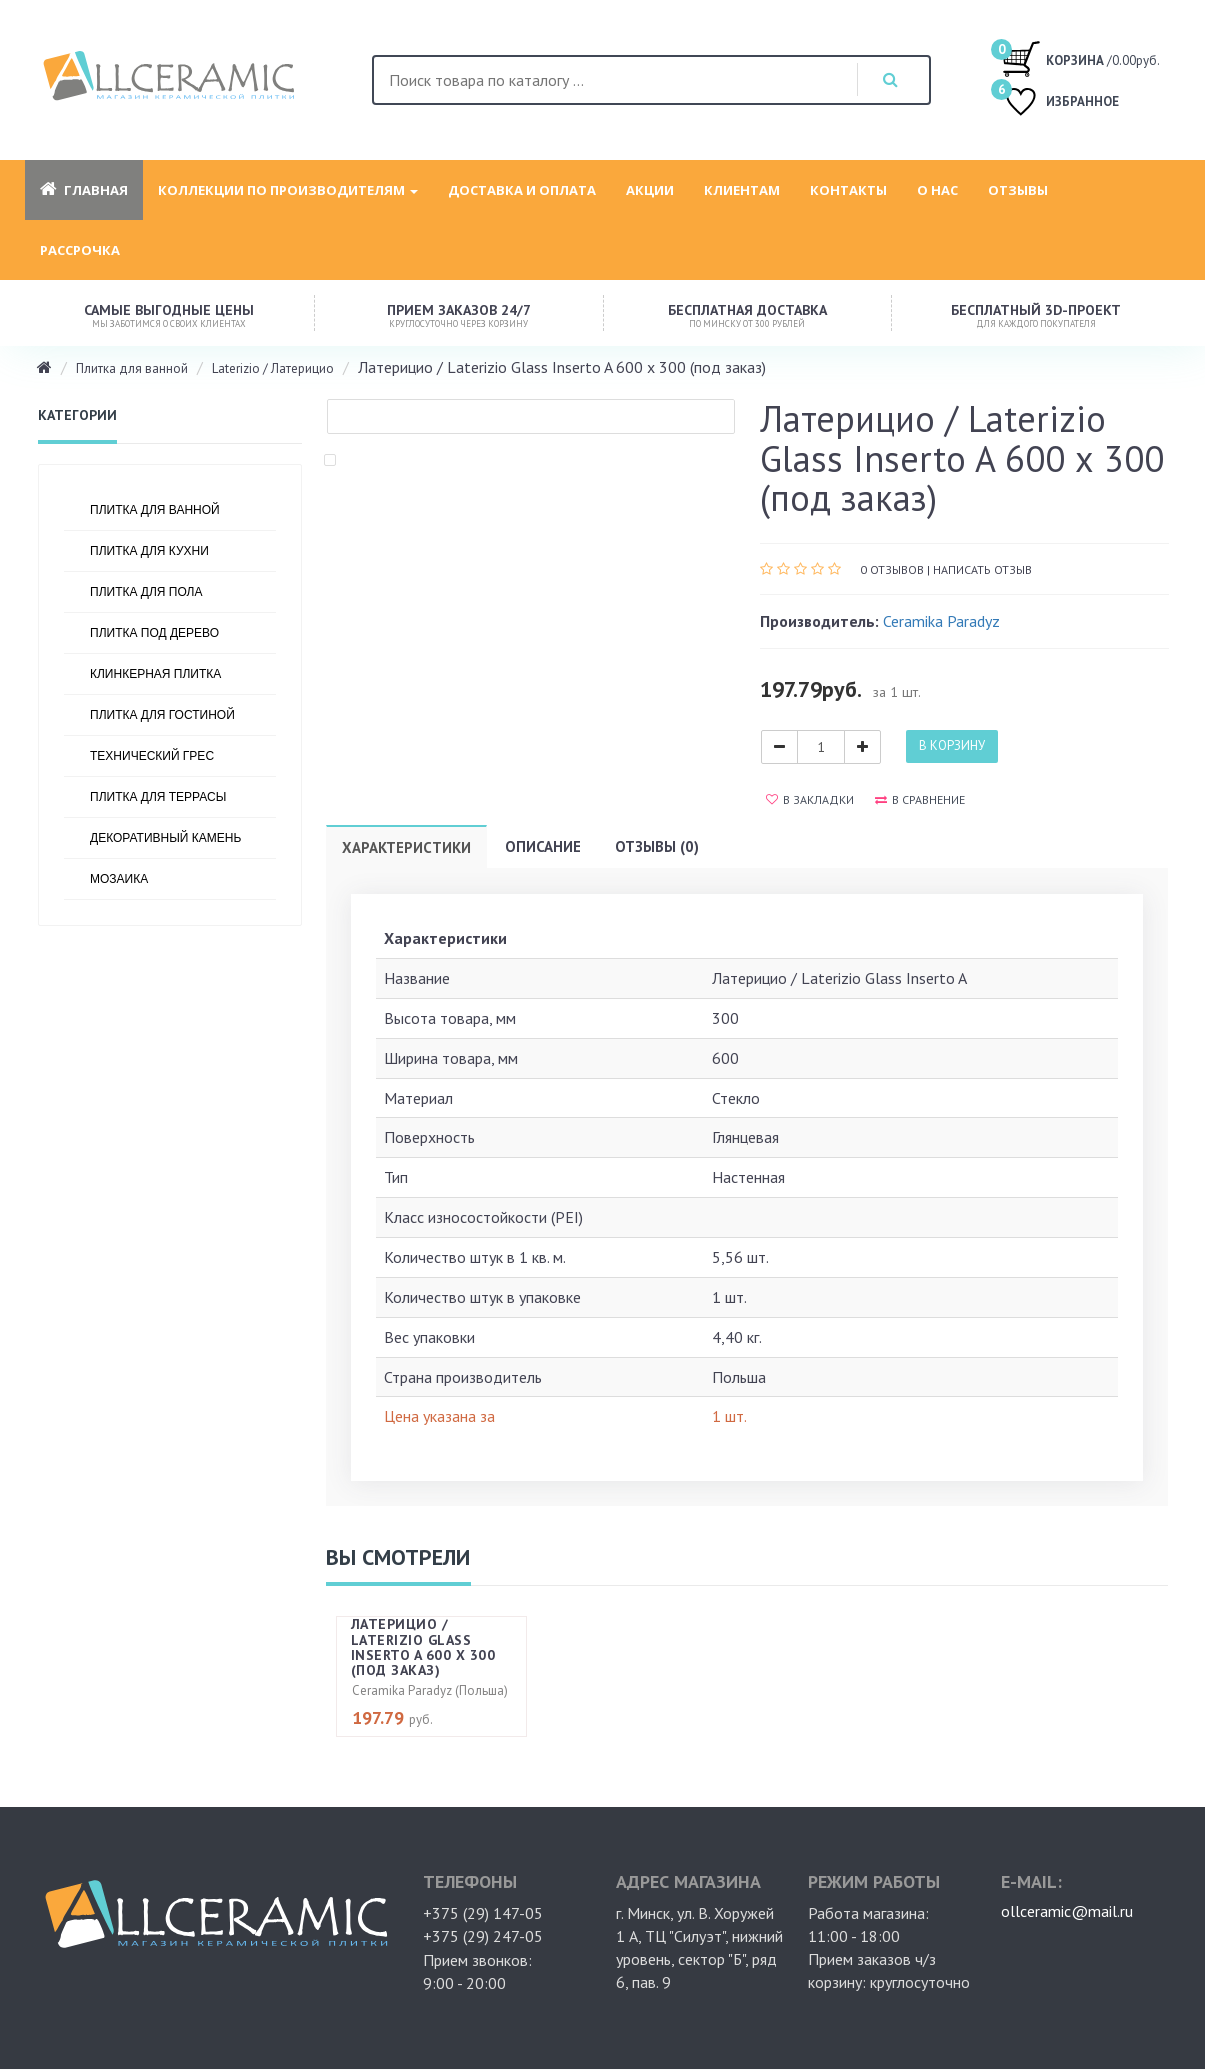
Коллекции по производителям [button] (288, 190)
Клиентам (742, 190)
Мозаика (119, 879)
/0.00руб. (1080, 58)
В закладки (810, 799)
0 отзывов (892, 569)
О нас (937, 190)
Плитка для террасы (158, 797)
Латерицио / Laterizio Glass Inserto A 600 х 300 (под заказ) (423, 1647)
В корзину (952, 745)
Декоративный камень (165, 838)
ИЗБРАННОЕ (1060, 103)
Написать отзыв (982, 569)
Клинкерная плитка (155, 674)
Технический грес (152, 756)
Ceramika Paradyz (941, 621)
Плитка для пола (146, 592)
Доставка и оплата (522, 190)
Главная (84, 189)
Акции (650, 190)
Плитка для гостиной (162, 715)
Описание (543, 846)
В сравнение (920, 799)
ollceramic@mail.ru (1067, 1911)
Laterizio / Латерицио (273, 368)
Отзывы (1018, 190)
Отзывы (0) (657, 846)
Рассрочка (80, 250)
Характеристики (406, 847)
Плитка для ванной (132, 368)
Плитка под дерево (154, 633)
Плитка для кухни (149, 551)
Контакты (848, 190)
